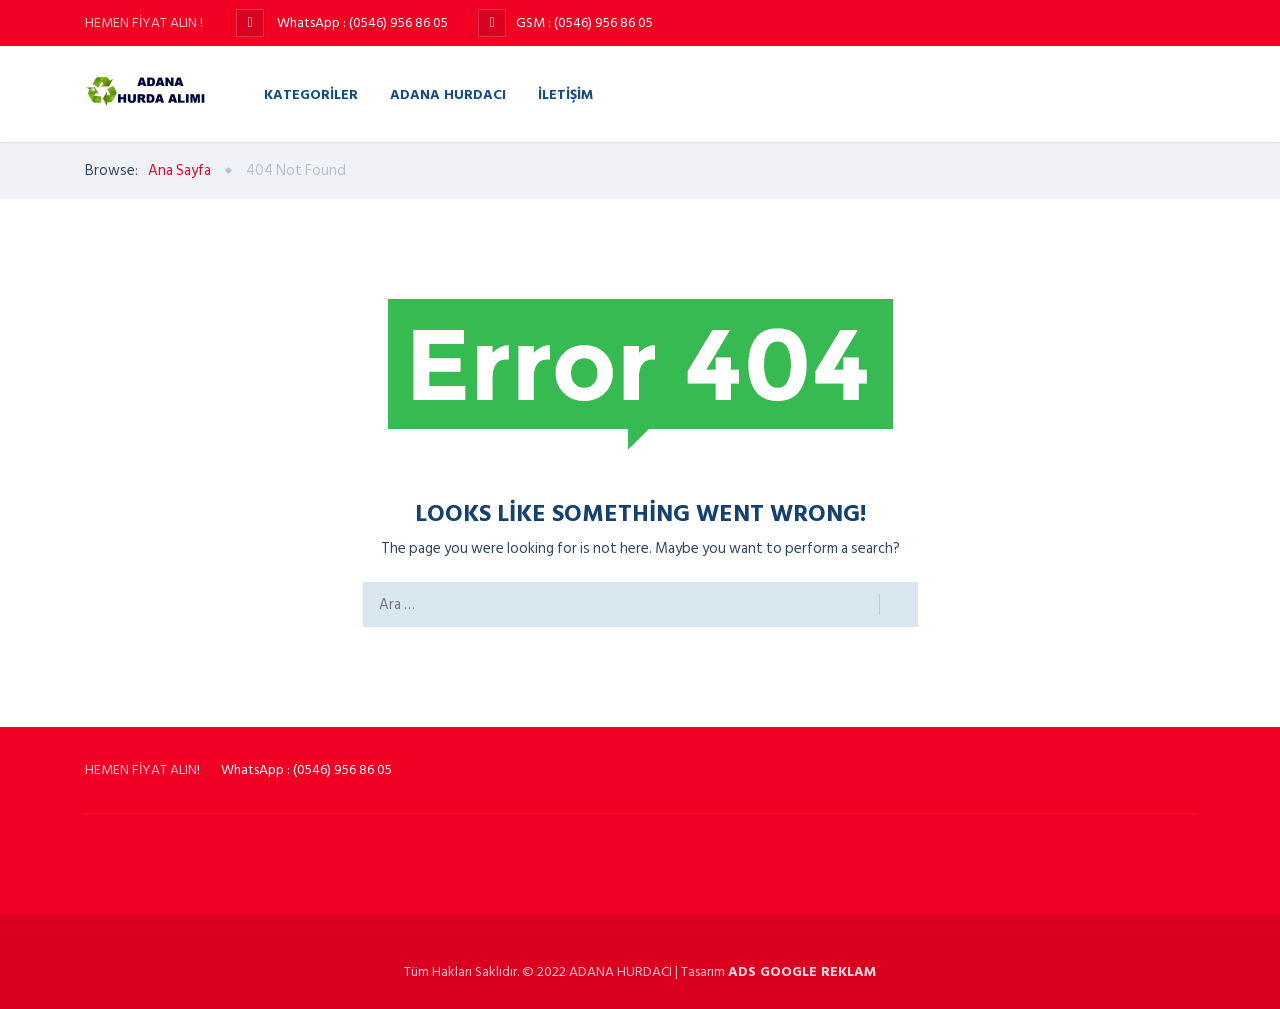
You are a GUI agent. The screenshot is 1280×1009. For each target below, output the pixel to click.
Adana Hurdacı (448, 93)
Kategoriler (311, 93)
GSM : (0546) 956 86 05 (584, 22)
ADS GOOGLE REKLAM (802, 971)
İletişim (565, 93)
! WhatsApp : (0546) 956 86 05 (294, 769)
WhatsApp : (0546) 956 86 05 (361, 22)
